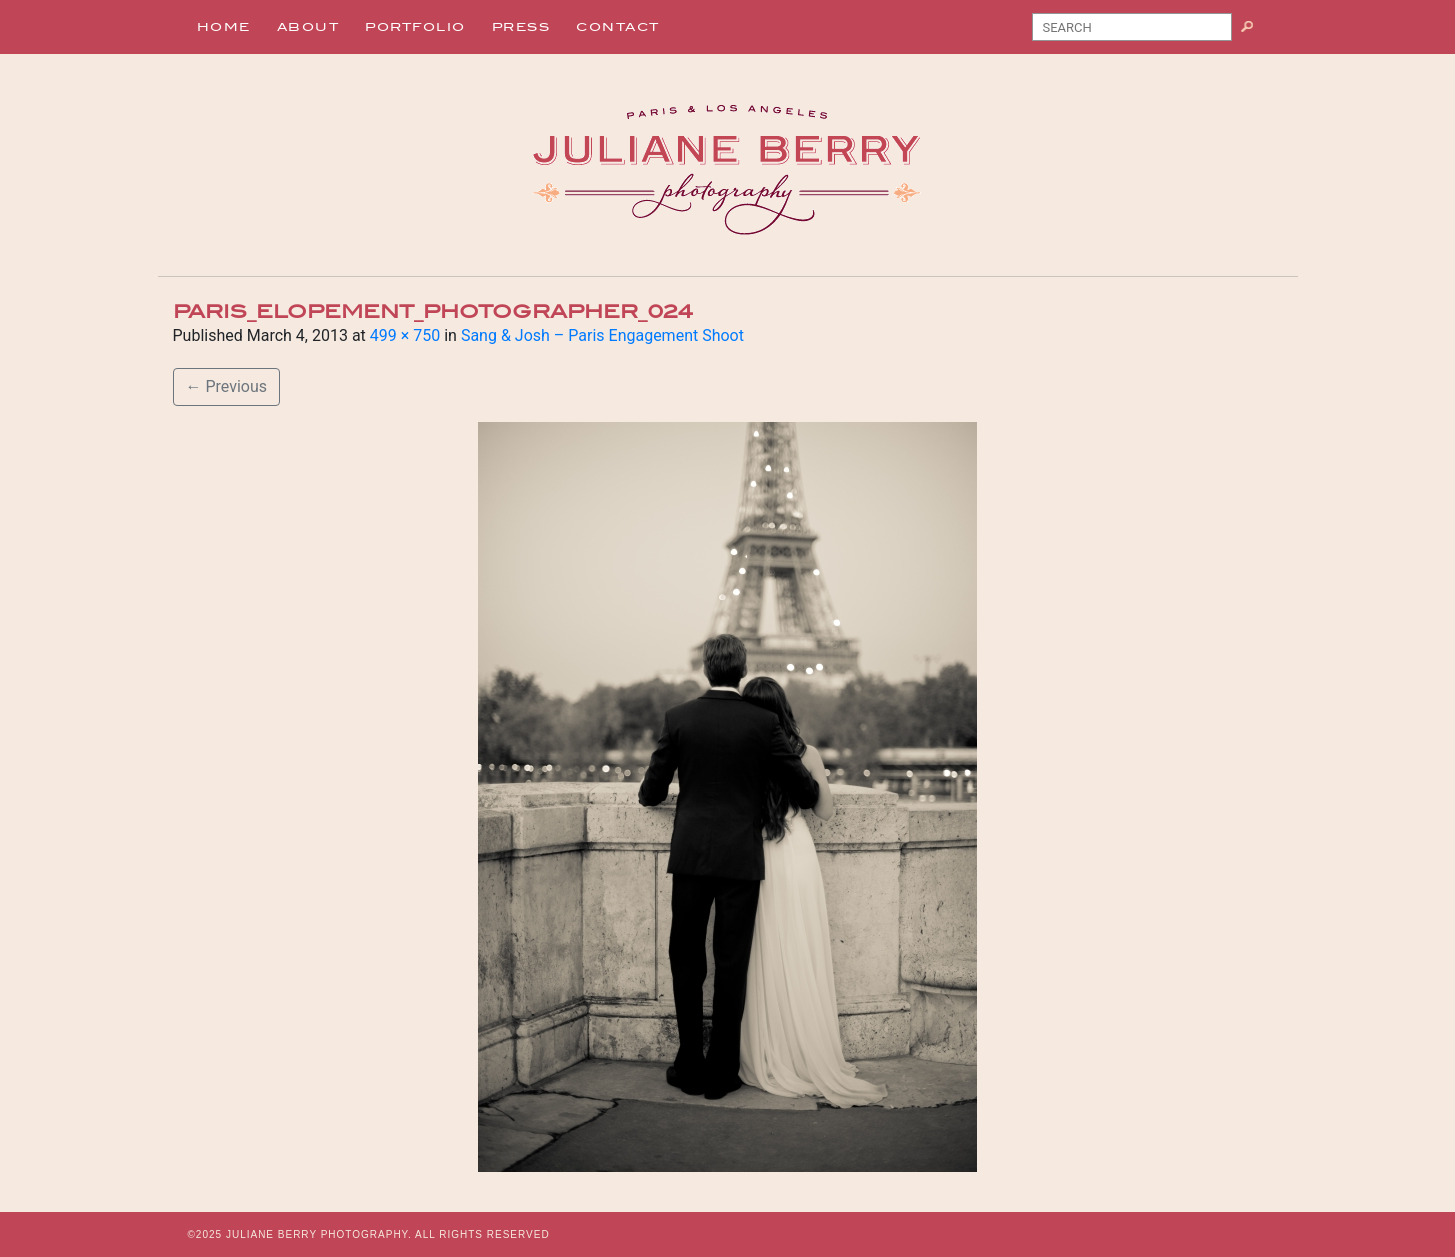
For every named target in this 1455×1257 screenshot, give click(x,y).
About (308, 27)
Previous (227, 386)
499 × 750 (405, 335)
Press (521, 27)
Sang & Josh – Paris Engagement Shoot (602, 335)
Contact (618, 27)
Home (224, 27)
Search (1254, 31)
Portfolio (415, 27)
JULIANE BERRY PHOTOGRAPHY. (319, 1234)
